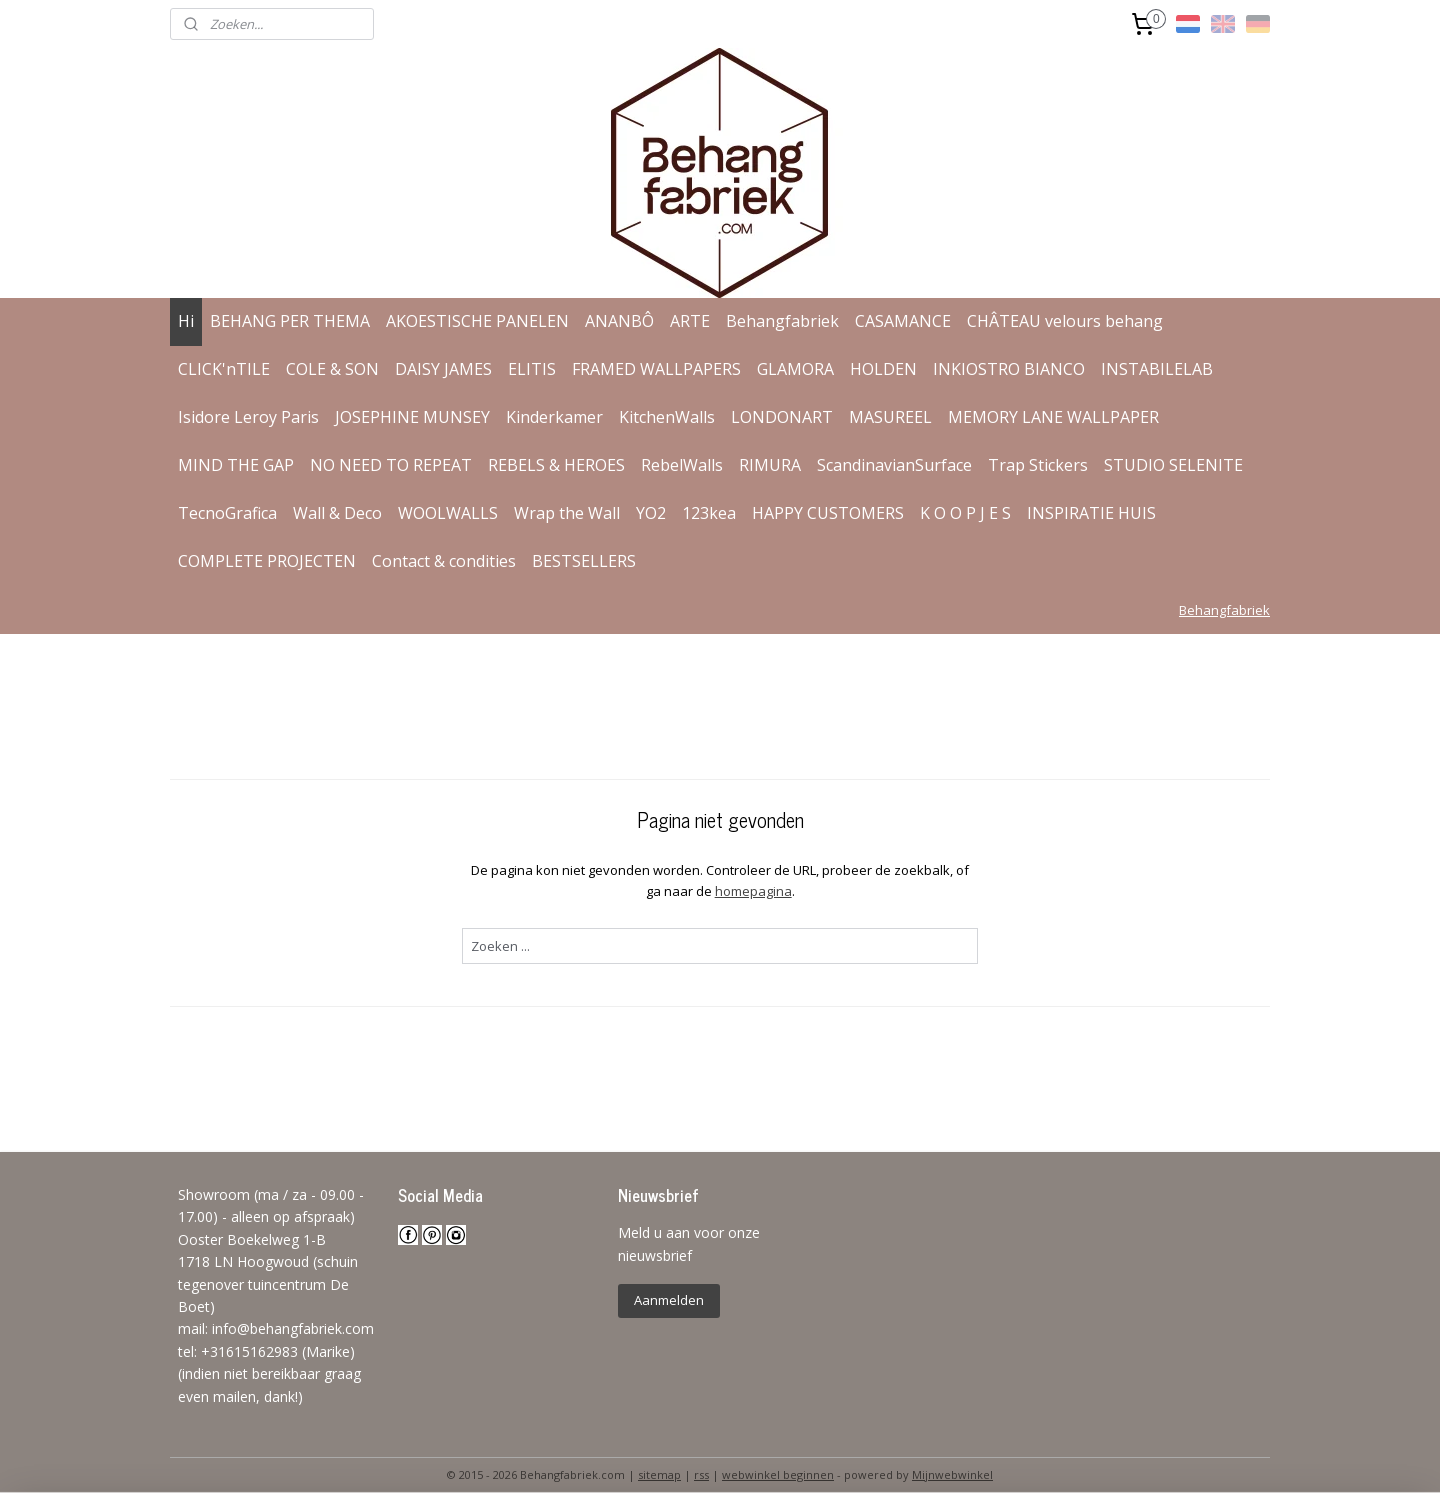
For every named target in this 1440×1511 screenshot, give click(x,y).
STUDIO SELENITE (1173, 465)
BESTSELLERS (584, 561)
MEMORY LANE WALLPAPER (1053, 417)
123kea (709, 513)
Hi (186, 321)
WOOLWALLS (448, 513)
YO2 (651, 513)
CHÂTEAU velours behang (1065, 321)
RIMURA (770, 465)
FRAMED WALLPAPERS (656, 369)
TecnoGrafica (227, 513)
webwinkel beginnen (778, 1474)
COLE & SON (332, 369)
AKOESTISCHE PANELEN (477, 321)
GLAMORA (795, 369)
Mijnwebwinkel (952, 1474)
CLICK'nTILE (224, 369)
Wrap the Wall (567, 513)
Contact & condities (444, 561)
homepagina (752, 891)
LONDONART (782, 417)
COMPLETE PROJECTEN (267, 561)
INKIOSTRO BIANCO (1009, 369)
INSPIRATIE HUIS (1091, 513)
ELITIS (532, 369)
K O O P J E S (965, 513)
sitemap (659, 1474)
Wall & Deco (337, 513)
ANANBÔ (619, 321)
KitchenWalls (667, 417)
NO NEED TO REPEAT (391, 465)
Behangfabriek (782, 321)
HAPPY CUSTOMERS (828, 513)
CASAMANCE (903, 321)
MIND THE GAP (236, 465)
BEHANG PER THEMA (290, 321)
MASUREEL (890, 417)
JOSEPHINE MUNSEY (412, 417)
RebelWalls (682, 465)
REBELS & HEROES (556, 465)
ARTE (690, 321)
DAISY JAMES (443, 369)
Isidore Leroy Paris (248, 417)
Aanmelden (669, 1300)
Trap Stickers (1038, 465)
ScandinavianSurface (894, 465)
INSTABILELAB (1157, 369)
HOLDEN (883, 369)
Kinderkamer (554, 417)
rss (701, 1474)
